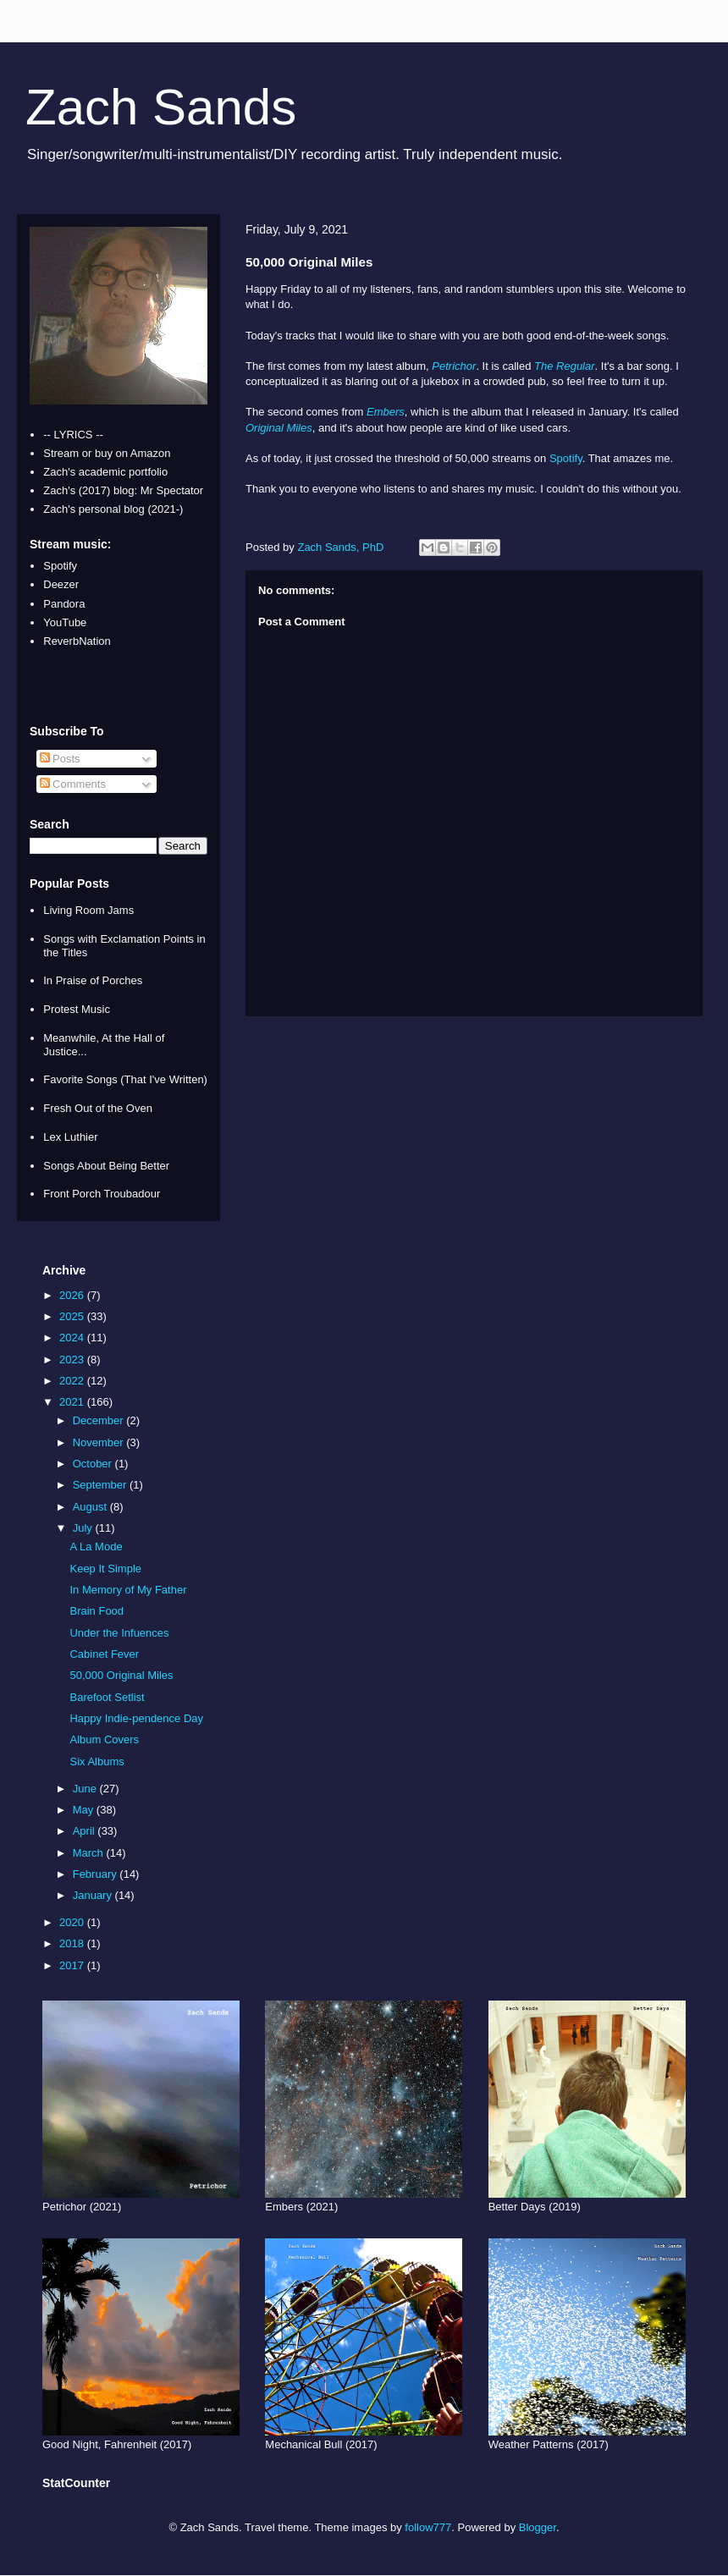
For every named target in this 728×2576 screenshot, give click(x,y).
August (91, 1506)
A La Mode (95, 1546)
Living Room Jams (88, 910)
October (94, 1463)
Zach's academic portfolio (105, 471)
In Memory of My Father (127, 1589)
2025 (73, 1316)
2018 (73, 1943)
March (90, 1853)
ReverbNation (77, 641)
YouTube (64, 622)
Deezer (61, 584)
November (100, 1442)
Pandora (64, 603)
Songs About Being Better (106, 1165)
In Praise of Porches (92, 980)
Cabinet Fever (104, 1654)
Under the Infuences (118, 1633)
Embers (386, 411)
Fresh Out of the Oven (97, 1108)
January (94, 1895)
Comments (73, 784)
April (85, 1831)
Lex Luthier (70, 1137)
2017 (73, 1965)
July (84, 1528)
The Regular (564, 366)
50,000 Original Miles (121, 1675)
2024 (73, 1337)
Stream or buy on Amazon (106, 453)
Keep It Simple (105, 1568)
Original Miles (278, 427)
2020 (73, 1922)
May (85, 1809)
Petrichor (454, 366)
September (101, 1484)
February (96, 1874)
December (100, 1420)
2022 (73, 1380)
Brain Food (96, 1610)
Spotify (565, 458)
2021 (73, 1401)
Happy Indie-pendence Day (136, 1718)
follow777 (428, 2527)
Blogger (537, 2527)
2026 (73, 1295)
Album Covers (104, 1739)
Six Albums (96, 1761)
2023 (73, 1359)
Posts (60, 758)
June (86, 1788)
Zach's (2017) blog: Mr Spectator (123, 490)
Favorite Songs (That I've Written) (125, 1079)
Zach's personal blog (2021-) (113, 509)
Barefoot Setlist (106, 1697)
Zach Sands (160, 107)
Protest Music (76, 1009)
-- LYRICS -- (73, 434)
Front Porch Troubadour (101, 1193)
